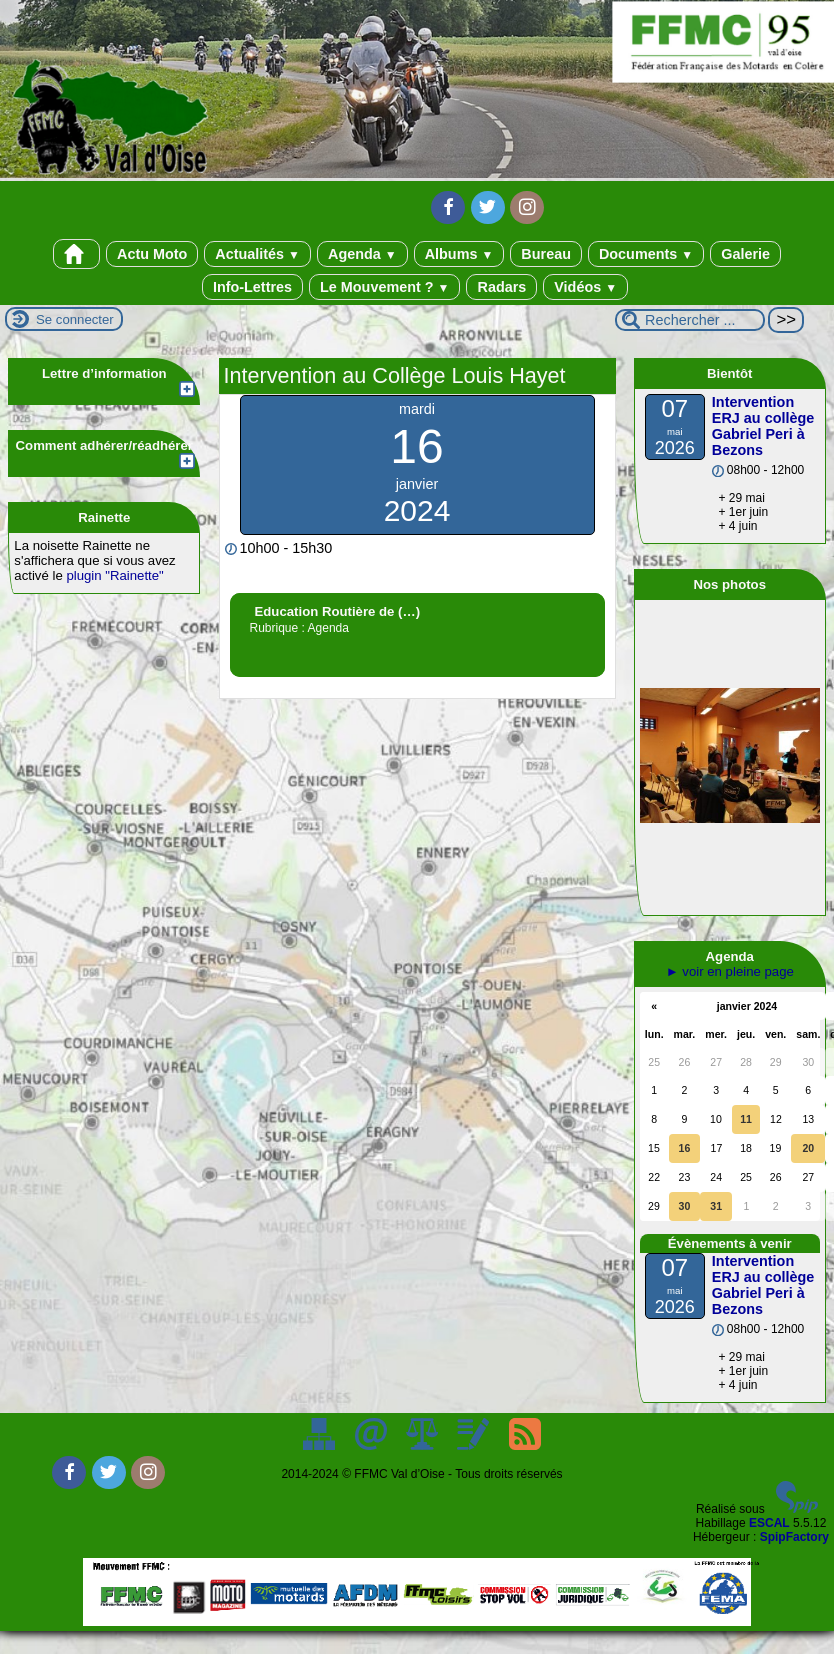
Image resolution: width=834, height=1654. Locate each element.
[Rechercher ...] (690, 320)
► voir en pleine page (730, 971)
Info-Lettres (252, 287)
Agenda (362, 254)
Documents (646, 254)
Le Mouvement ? (384, 287)
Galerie (745, 254)
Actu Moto (152, 254)
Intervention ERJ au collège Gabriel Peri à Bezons (763, 426)
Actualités (257, 254)
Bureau (546, 254)
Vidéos (585, 287)
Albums (459, 254)
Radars (501, 287)
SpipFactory (794, 1537)
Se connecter (75, 319)
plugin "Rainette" (114, 575)
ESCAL (769, 1523)
